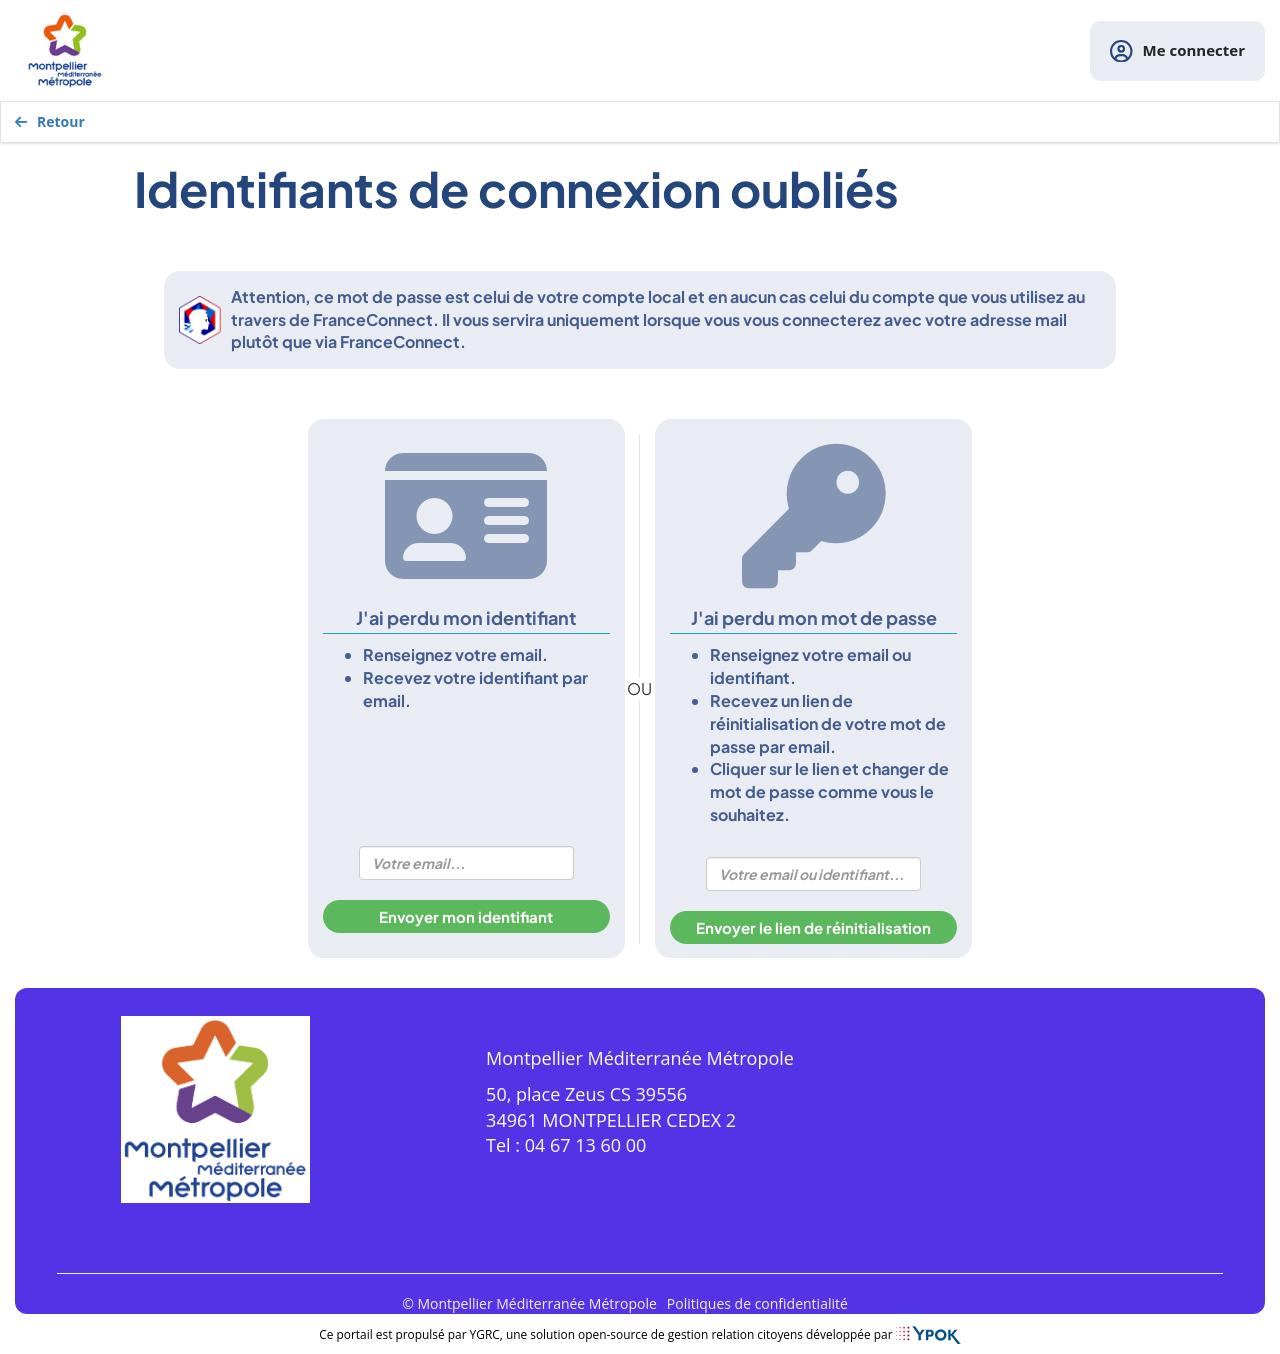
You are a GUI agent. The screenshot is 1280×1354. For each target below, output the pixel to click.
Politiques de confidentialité (757, 1303)
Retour (50, 121)
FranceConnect (373, 319)
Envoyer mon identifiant (466, 916)
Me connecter (1177, 51)
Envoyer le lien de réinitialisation (813, 927)
